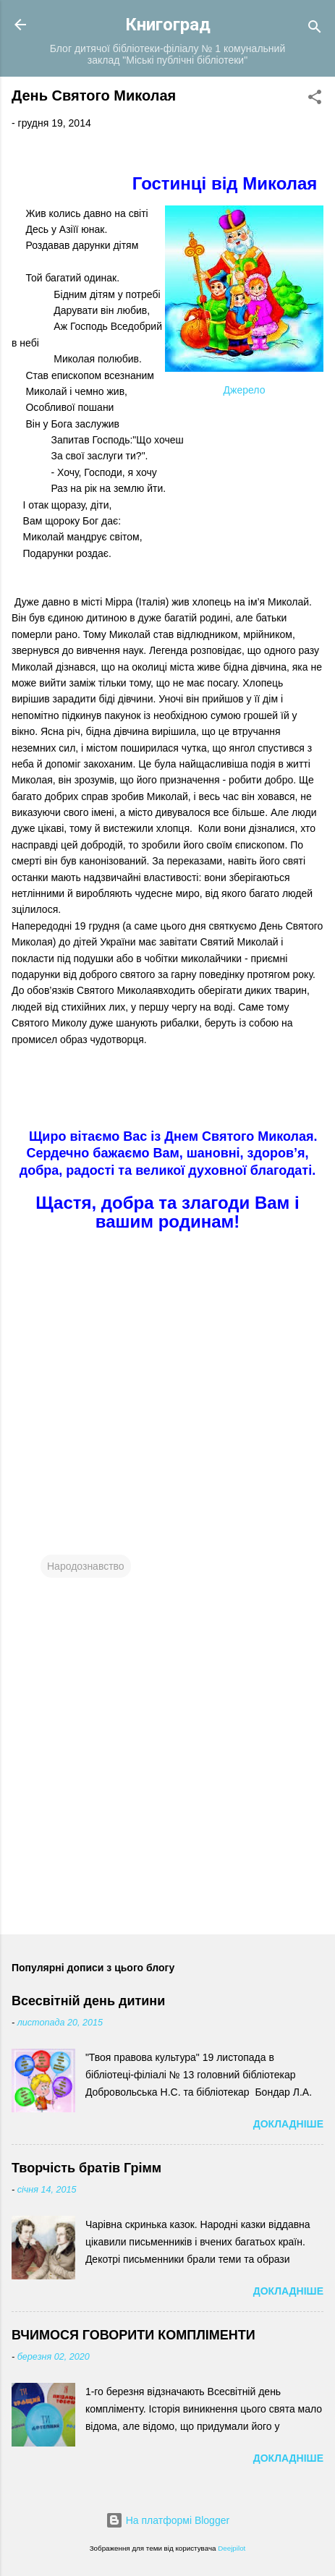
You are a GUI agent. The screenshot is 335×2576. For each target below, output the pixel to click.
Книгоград (168, 24)
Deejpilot (231, 2548)
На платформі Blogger (167, 2520)
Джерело (245, 390)
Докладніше (288, 2124)
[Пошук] (314, 29)
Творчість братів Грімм (86, 2168)
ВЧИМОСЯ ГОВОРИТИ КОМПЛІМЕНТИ (133, 2335)
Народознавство (85, 1566)
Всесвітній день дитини (88, 2001)
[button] (314, 99)
